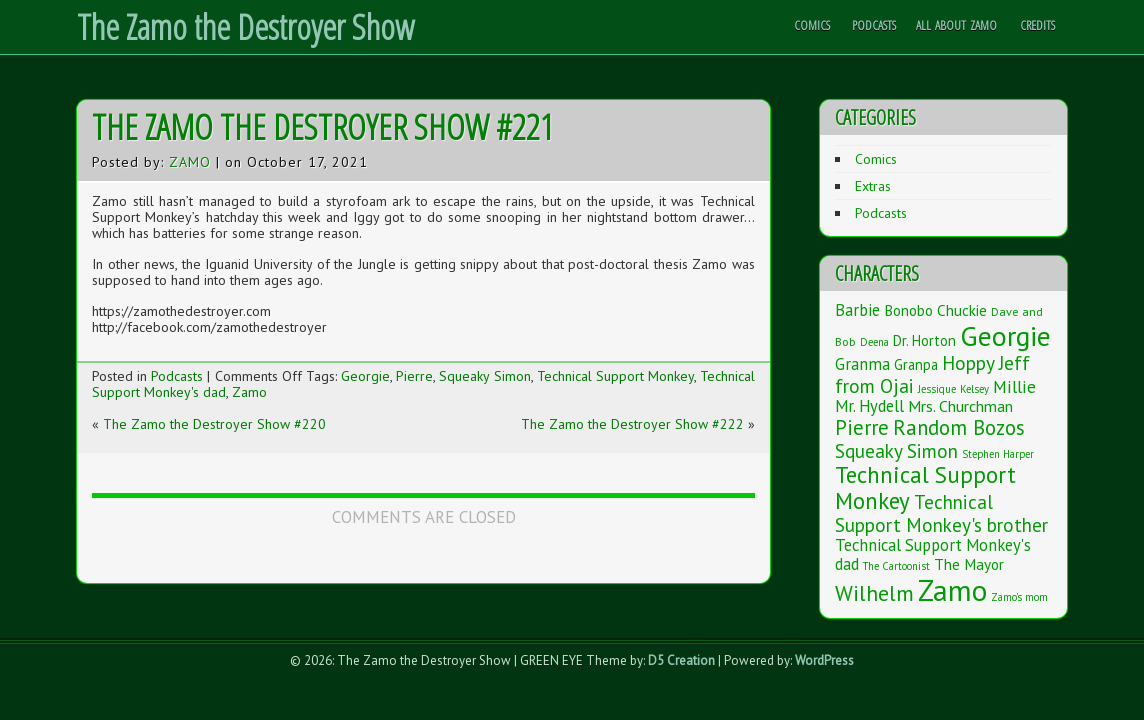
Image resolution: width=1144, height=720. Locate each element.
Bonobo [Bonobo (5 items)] (908, 310)
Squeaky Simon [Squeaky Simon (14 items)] (896, 450)
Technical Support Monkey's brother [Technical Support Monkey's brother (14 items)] (941, 513)
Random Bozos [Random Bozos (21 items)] (959, 427)
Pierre (414, 376)
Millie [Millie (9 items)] (1014, 386)
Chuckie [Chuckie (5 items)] (962, 310)
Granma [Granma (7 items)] (862, 364)
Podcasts (874, 25)
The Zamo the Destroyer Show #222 (632, 424)
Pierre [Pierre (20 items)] (862, 427)
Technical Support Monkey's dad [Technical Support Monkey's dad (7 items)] (933, 554)
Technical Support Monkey (615, 376)
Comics (812, 25)
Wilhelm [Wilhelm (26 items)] (874, 593)
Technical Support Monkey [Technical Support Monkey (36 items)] (925, 487)
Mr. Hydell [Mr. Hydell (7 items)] (869, 406)
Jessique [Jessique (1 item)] (937, 389)
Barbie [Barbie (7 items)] (857, 310)
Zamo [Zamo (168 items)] (952, 590)
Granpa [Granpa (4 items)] (916, 364)
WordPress (824, 660)
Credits (1037, 25)
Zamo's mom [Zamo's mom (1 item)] (1019, 597)
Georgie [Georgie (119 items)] (1005, 336)
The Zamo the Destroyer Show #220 (214, 424)
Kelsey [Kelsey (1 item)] (974, 389)
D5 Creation (681, 660)
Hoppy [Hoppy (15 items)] (968, 362)
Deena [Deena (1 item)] (874, 342)
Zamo (190, 162)
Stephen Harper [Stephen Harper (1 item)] (998, 454)
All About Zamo (956, 25)
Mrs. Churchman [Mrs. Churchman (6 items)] (960, 406)
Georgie (365, 376)
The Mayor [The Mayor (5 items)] (969, 564)
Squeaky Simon (484, 376)
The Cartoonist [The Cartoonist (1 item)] (896, 566)
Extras (873, 186)
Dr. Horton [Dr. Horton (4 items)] (924, 340)
